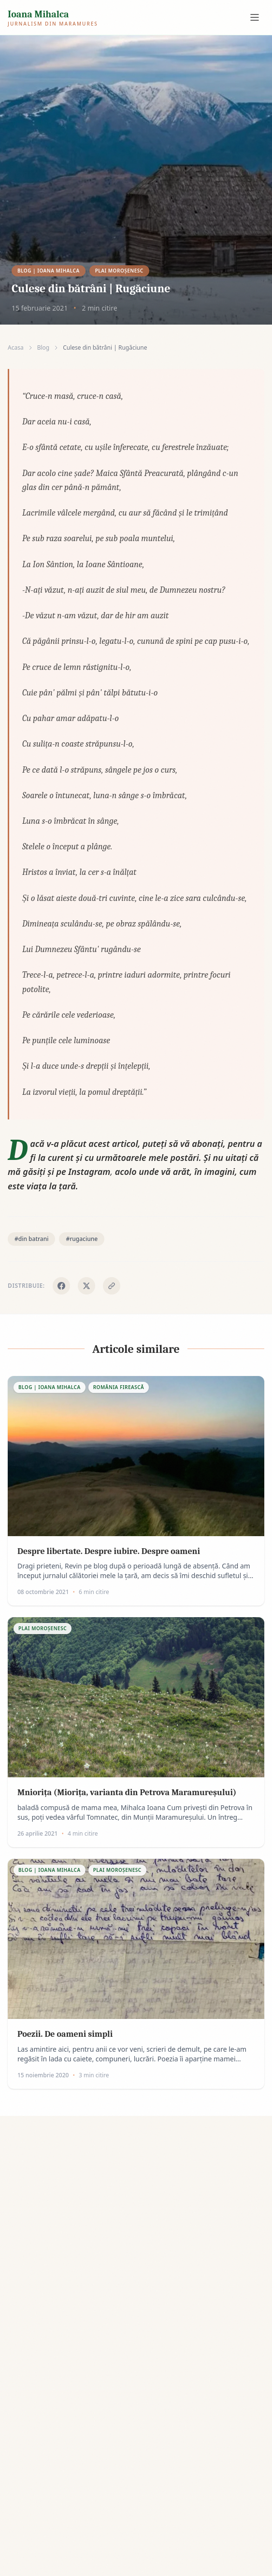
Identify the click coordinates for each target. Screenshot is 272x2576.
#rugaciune (82, 1239)
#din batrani (31, 1239)
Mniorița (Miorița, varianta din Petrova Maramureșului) (126, 1792)
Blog (43, 348)
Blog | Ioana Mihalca (48, 270)
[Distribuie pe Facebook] (61, 1286)
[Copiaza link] (111, 1286)
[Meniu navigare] (254, 17)
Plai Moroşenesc (119, 270)
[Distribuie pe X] (86, 1286)
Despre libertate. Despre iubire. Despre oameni (108, 1551)
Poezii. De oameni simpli (65, 2034)
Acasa (16, 348)
